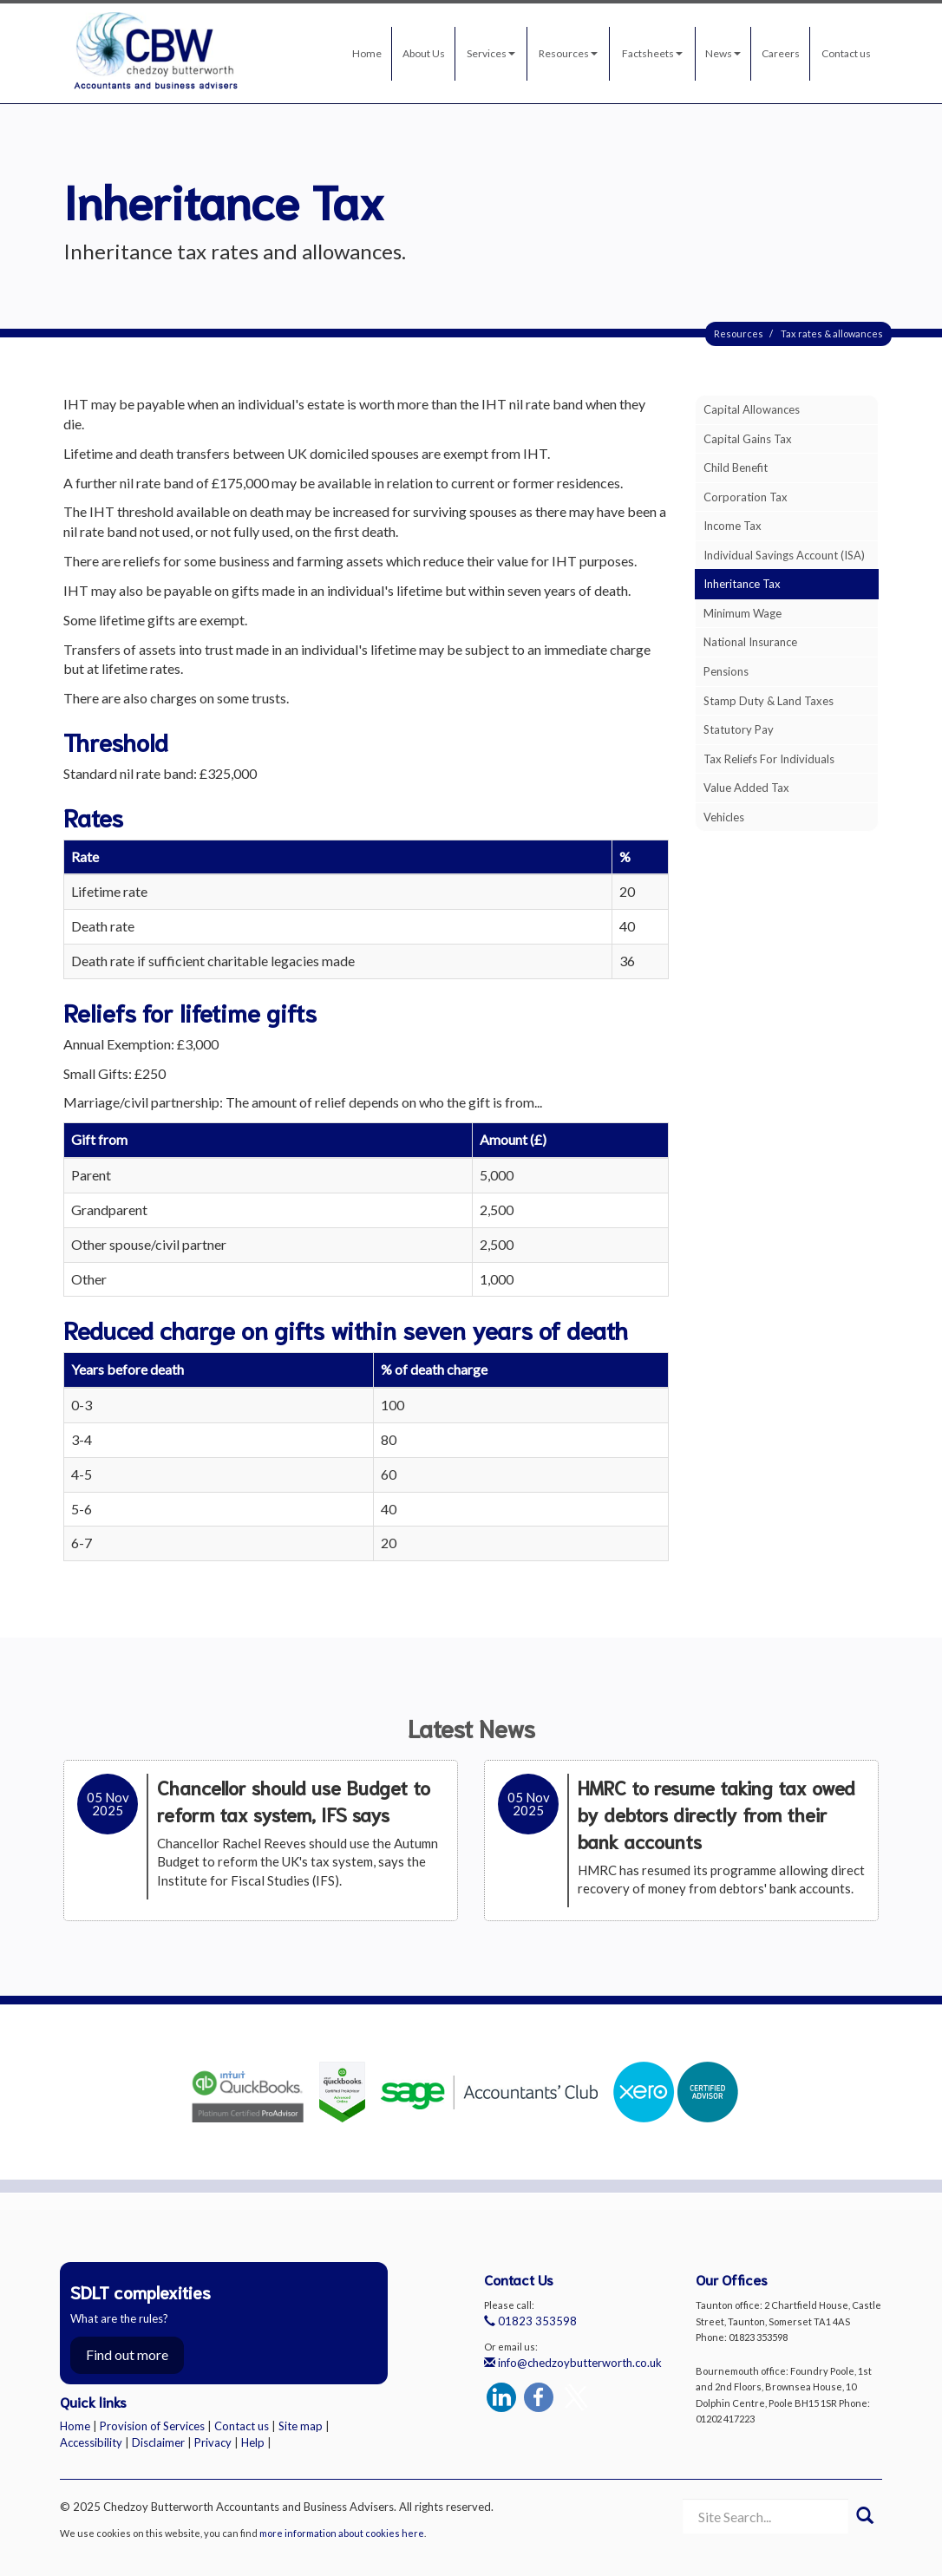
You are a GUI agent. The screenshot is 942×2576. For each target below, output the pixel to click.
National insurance (750, 642)
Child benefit (735, 467)
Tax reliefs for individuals (768, 759)
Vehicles (723, 817)
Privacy (213, 2442)
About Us (423, 53)
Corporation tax (745, 497)
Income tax (732, 526)
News (723, 53)
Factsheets (652, 53)
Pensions (726, 671)
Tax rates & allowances (832, 333)
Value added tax (746, 787)
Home (367, 53)
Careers (781, 53)
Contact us (846, 53)
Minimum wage (742, 613)
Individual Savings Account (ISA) (784, 555)
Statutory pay (738, 729)
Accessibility (91, 2442)
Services (491, 53)
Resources (568, 53)
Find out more (127, 2354)
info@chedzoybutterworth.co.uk (573, 2363)
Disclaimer (158, 2442)
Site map (300, 2426)
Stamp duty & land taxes (768, 701)
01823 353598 (530, 2321)
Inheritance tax (742, 584)
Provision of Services (152, 2426)
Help (253, 2442)
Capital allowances (751, 409)
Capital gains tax (747, 439)
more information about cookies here (341, 2533)
